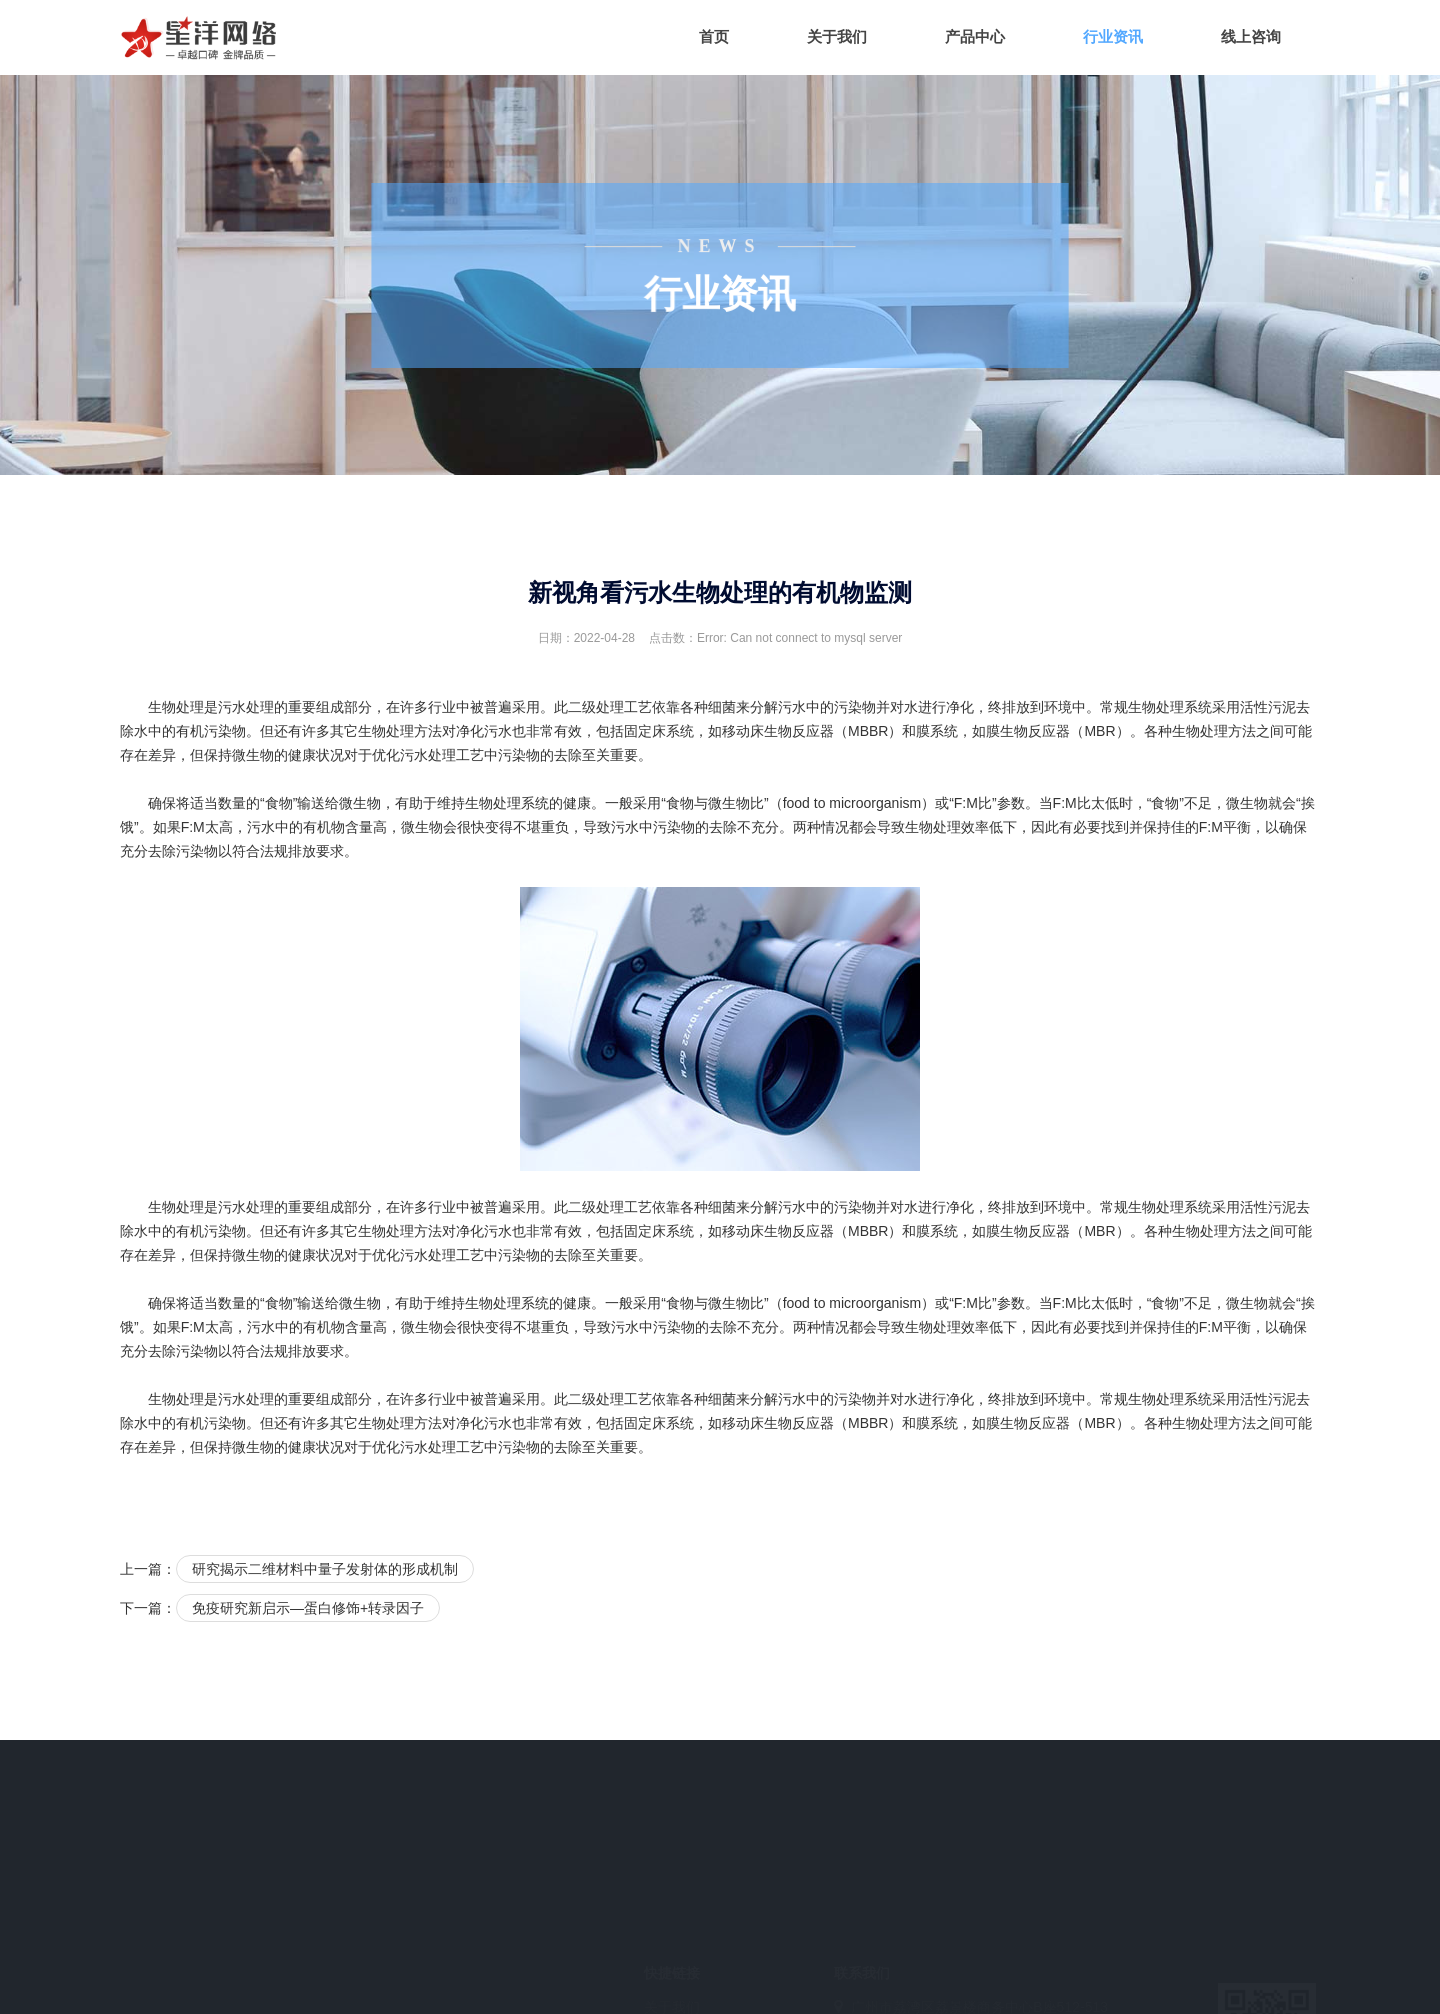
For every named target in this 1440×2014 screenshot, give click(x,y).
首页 (714, 37)
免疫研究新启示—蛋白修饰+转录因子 (308, 1608)
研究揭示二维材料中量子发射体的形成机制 (325, 1569)
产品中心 (975, 37)
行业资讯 (1113, 37)
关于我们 (837, 37)
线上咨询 (1251, 37)
